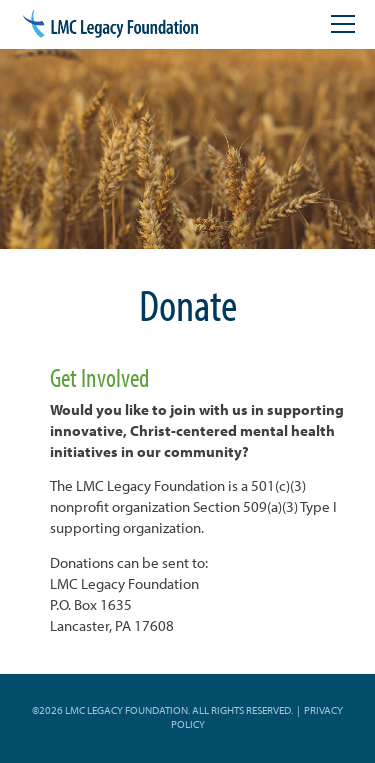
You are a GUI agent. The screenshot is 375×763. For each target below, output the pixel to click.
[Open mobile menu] (343, 24)
